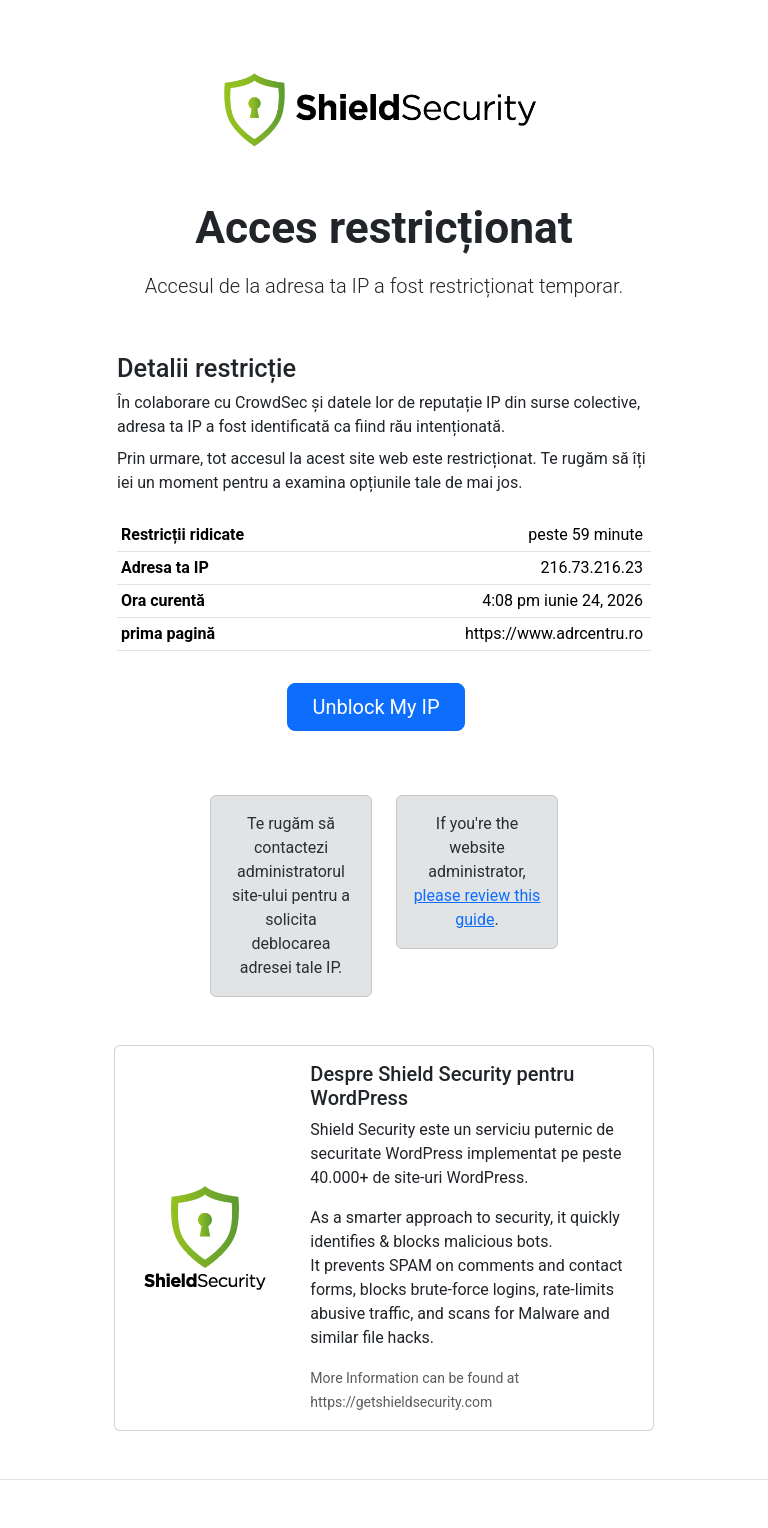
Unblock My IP (375, 707)
